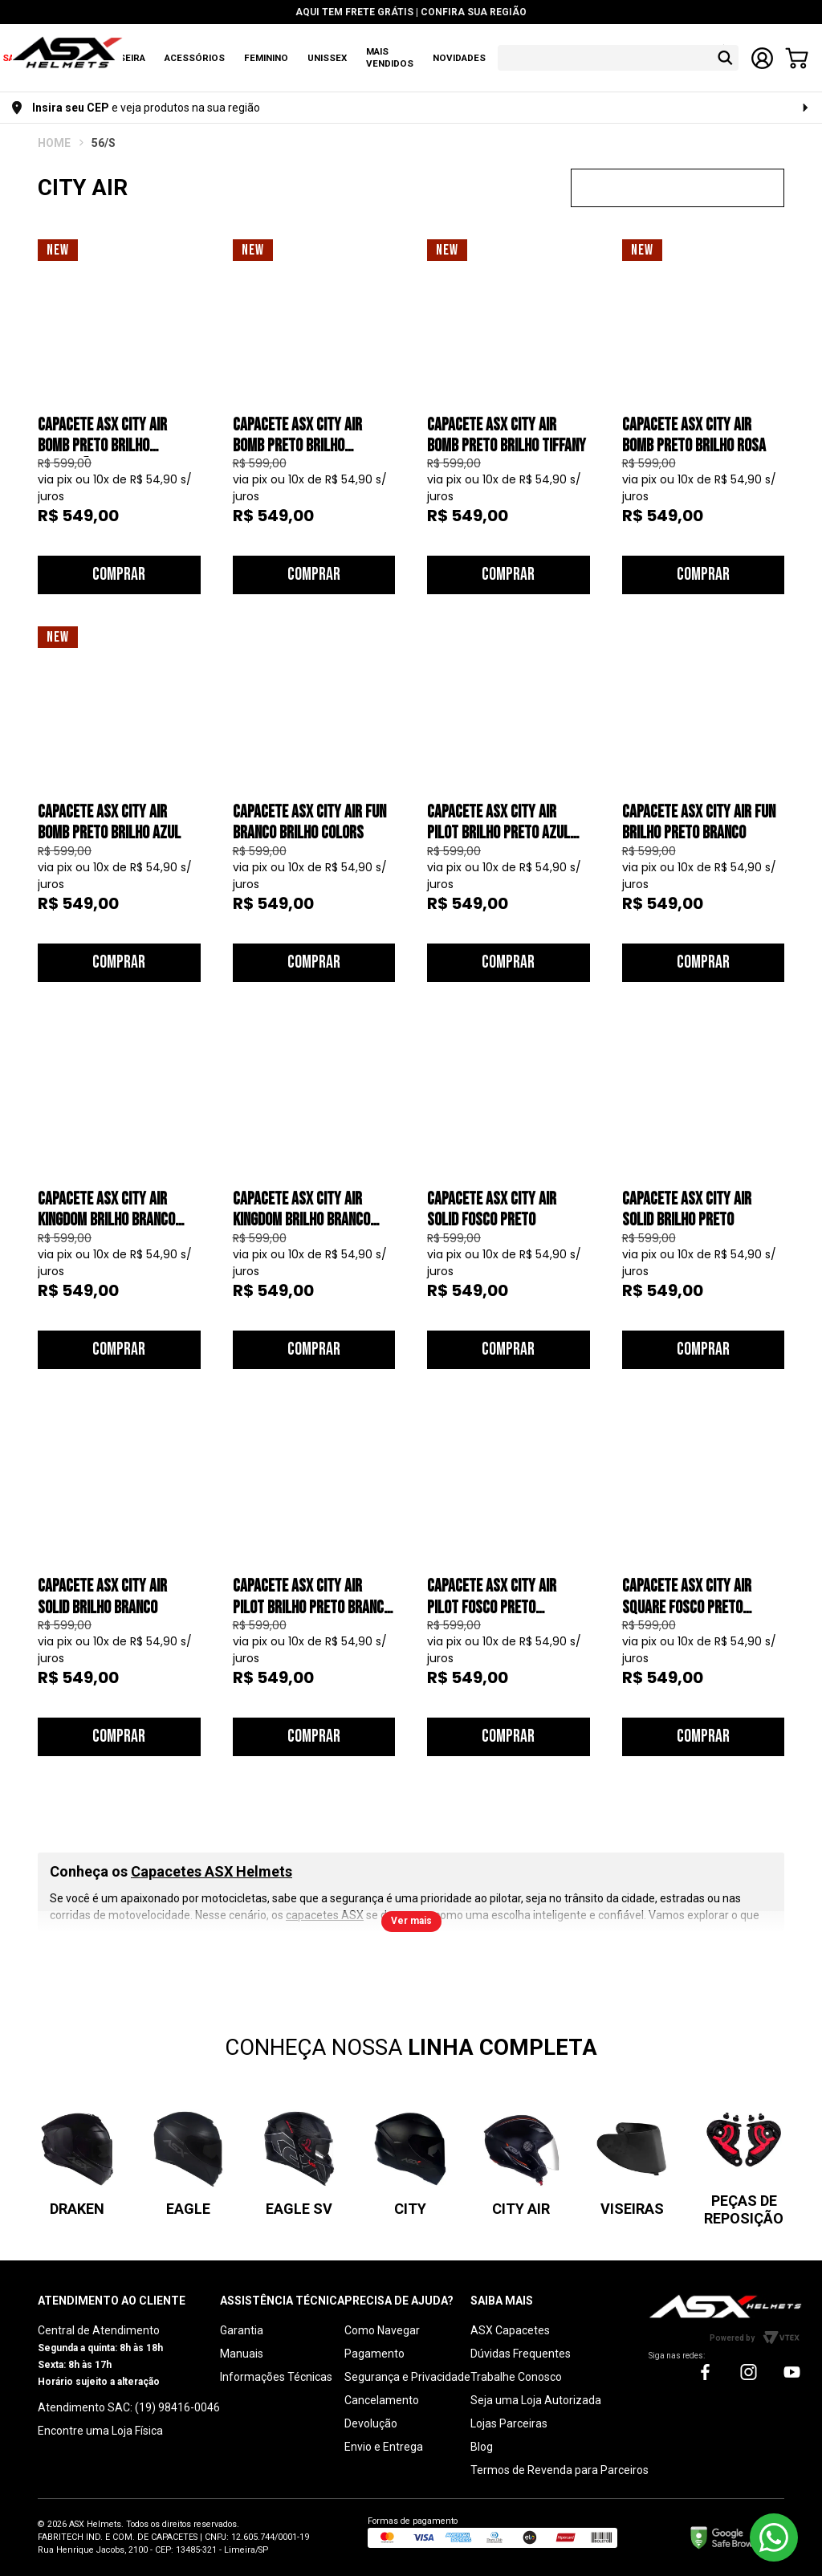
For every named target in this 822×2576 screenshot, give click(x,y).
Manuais (241, 2353)
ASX (54, 143)
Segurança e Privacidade (407, 2376)
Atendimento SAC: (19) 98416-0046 (129, 2407)
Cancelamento (381, 2400)
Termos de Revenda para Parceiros (559, 2470)
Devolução (370, 2423)
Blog (481, 2446)
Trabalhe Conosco (516, 2376)
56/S (104, 143)
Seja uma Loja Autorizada (535, 2400)
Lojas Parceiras (508, 2423)
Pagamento (374, 2353)
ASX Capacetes (510, 2330)
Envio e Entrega (383, 2446)
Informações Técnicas (276, 2376)
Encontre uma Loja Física (100, 2430)
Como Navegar (382, 2330)
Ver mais (411, 1920)
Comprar (118, 574)
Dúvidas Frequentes (520, 2353)
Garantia (241, 2330)
